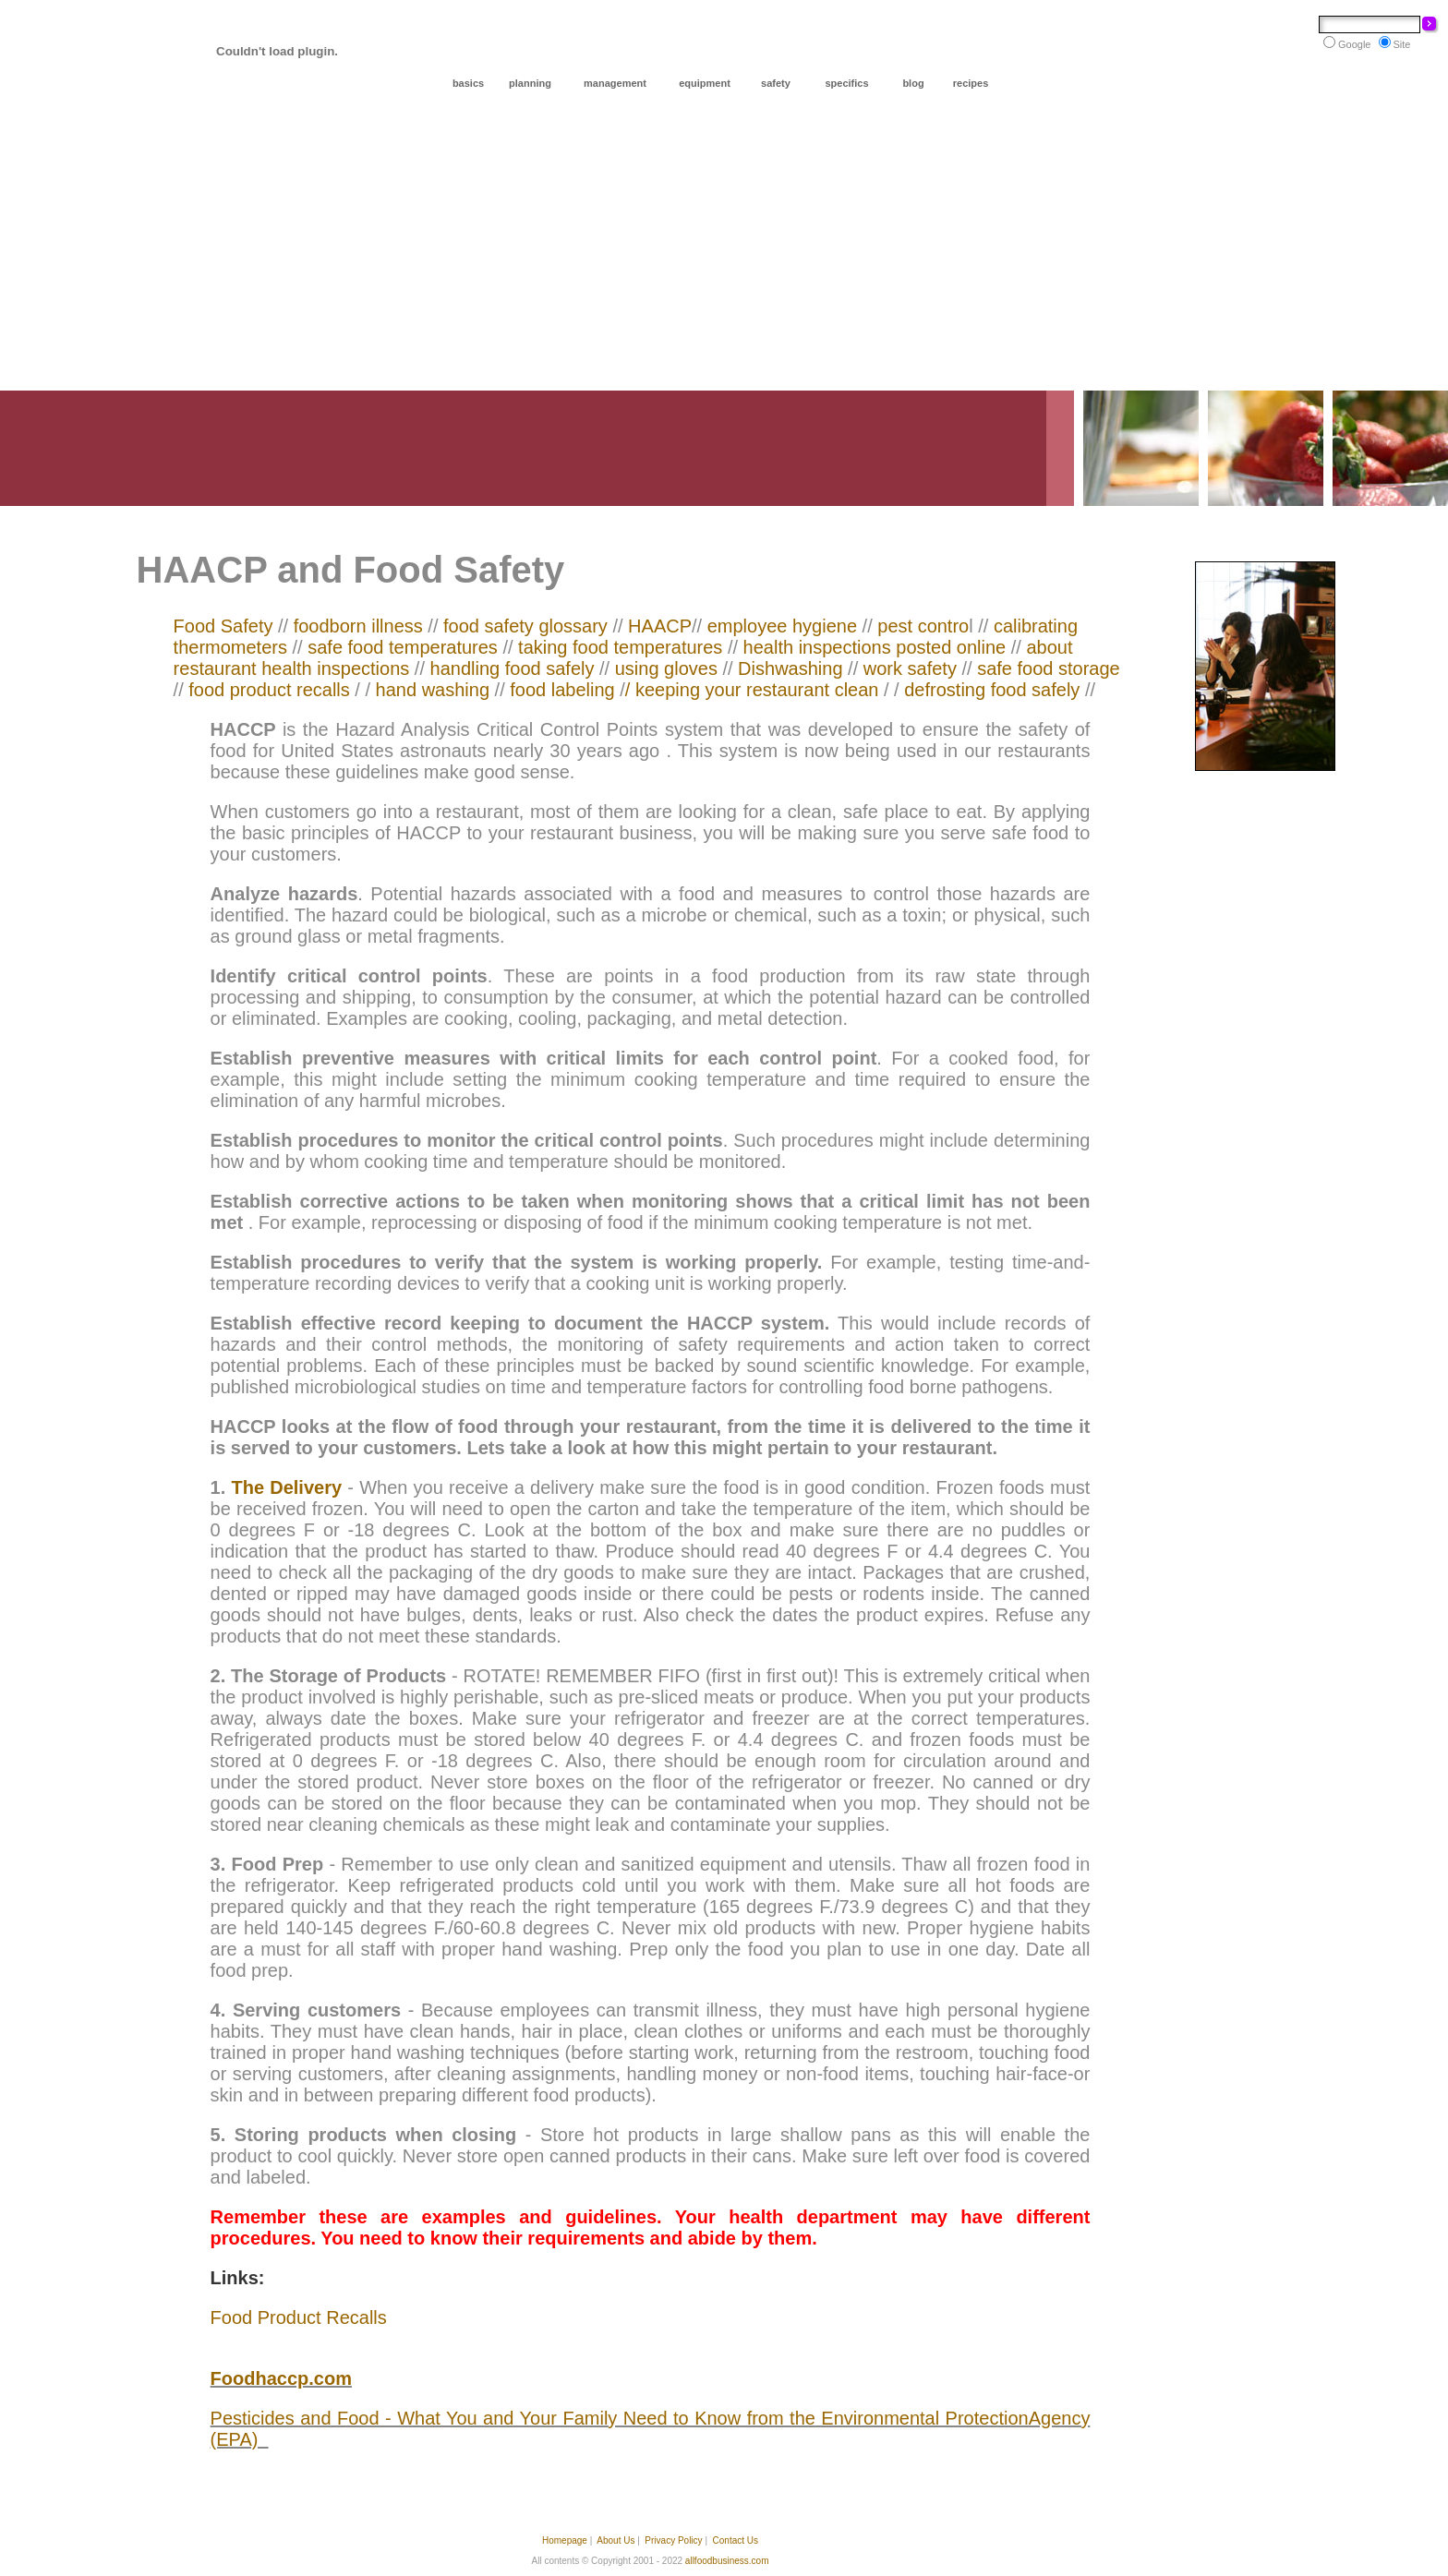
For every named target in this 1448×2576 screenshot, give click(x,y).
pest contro (923, 626)
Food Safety (226, 626)
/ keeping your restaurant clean (752, 690)
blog (912, 83)
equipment (704, 83)
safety (775, 83)
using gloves (666, 668)
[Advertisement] (724, 252)
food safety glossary (527, 626)
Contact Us (735, 2540)
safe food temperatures (403, 647)
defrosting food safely (992, 690)
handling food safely (512, 668)
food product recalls (269, 690)
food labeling (562, 690)
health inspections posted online (872, 647)
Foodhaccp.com (281, 2378)
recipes (971, 83)
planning (530, 83)
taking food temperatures (618, 647)
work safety (912, 668)
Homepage (564, 2540)
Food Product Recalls (299, 2317)
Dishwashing (788, 668)
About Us (615, 2540)
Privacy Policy (673, 2540)
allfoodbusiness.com (727, 2561)
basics (468, 83)
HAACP (660, 626)
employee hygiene (782, 626)
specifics (846, 83)
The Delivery (286, 1487)
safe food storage (1048, 668)
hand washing (432, 690)
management (615, 83)
